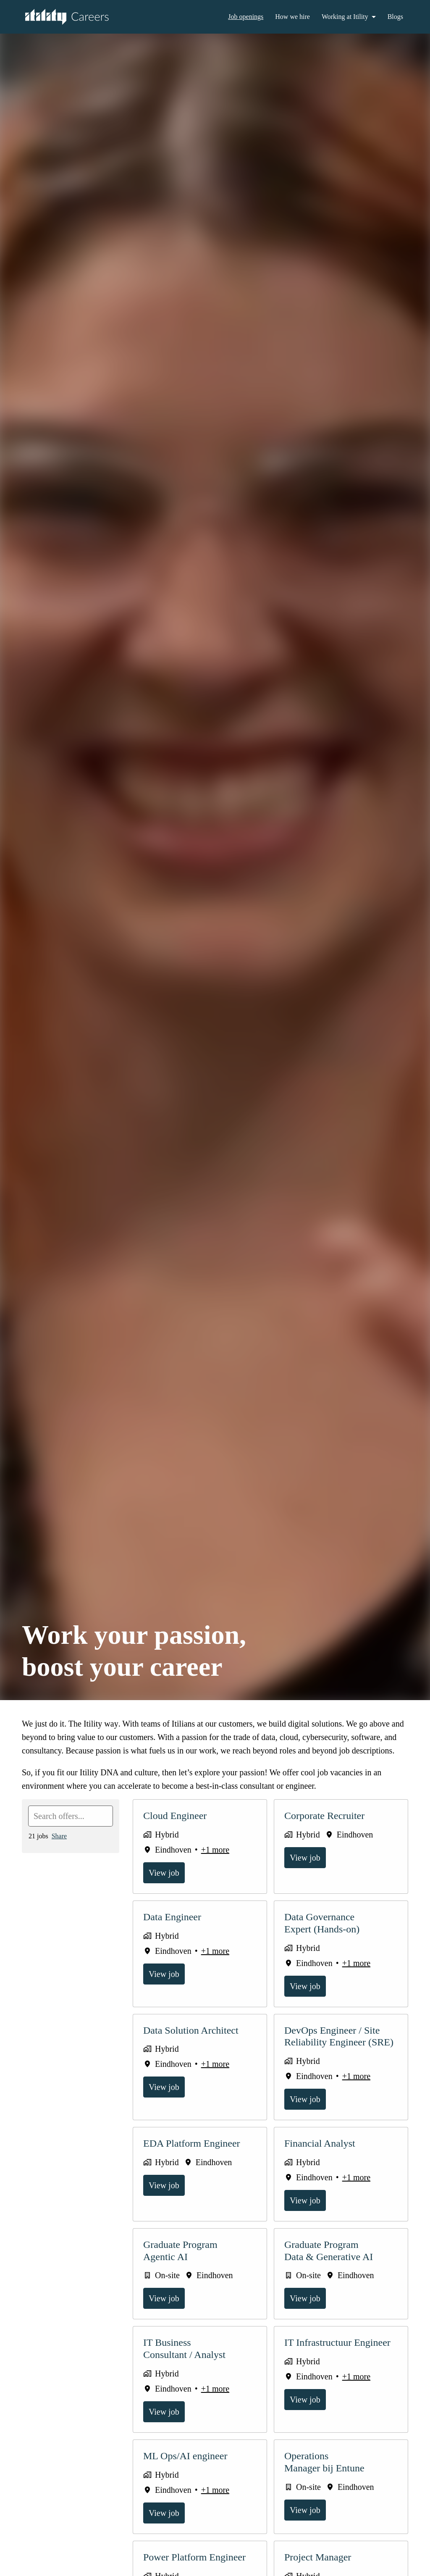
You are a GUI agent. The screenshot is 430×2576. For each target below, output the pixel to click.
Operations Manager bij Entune (327, 2475)
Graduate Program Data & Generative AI (331, 2264)
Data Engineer (174, 1930)
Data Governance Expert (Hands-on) (324, 1936)
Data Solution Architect (195, 2044)
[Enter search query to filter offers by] (71, 1829)
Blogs (395, 17)
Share (61, 1849)
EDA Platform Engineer (194, 2157)
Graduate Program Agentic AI (184, 2264)
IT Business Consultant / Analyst (188, 2362)
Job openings (237, 17)
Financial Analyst (321, 2157)
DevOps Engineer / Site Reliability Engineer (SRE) (338, 2050)
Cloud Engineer (177, 1829)
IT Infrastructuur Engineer (340, 2356)
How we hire (288, 17)
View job (165, 1886)
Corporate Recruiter (328, 1829)
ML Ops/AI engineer (187, 2469)
